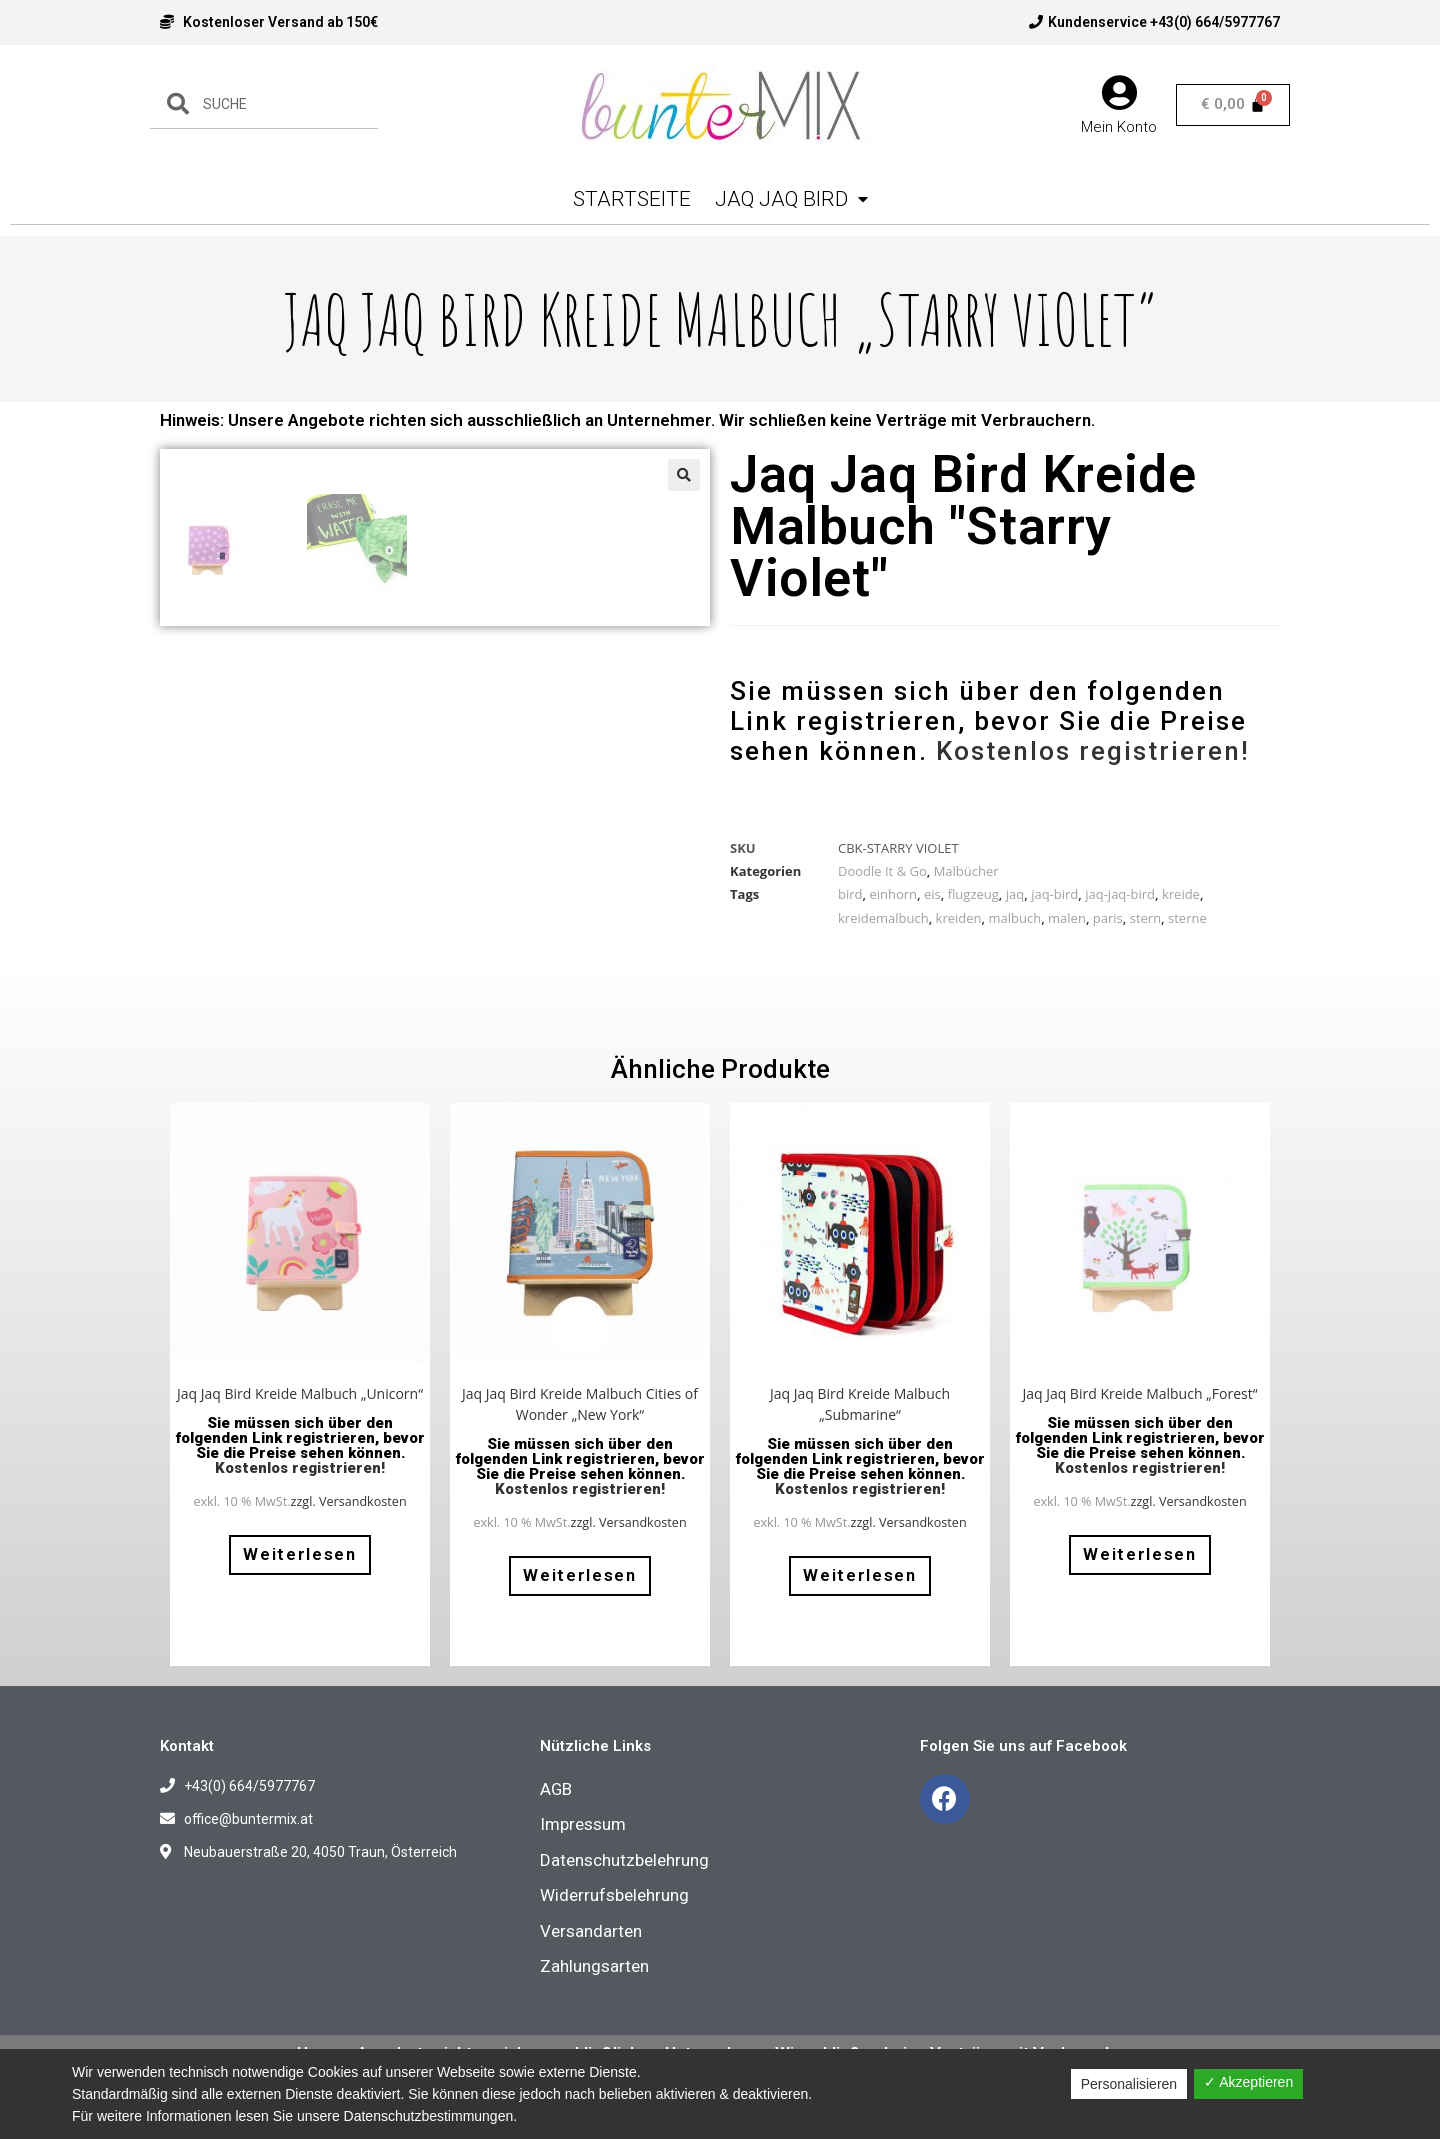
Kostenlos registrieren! (1093, 751)
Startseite (632, 199)
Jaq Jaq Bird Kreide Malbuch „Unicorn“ (300, 1410)
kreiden (959, 918)
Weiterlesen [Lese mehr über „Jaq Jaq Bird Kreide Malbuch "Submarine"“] (860, 1592)
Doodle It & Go (882, 871)
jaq (1015, 894)
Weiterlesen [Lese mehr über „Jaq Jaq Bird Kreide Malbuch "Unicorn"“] (300, 1571)
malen (1067, 918)
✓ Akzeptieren (1248, 2082)
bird (850, 894)
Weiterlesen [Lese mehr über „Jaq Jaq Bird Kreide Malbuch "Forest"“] (1140, 1571)
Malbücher (966, 871)
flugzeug (973, 894)
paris (1108, 918)
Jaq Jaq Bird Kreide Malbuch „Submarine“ (860, 1421)
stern (1145, 918)
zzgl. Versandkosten (349, 1518)
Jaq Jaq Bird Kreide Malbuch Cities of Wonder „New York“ (580, 1421)
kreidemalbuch (883, 918)
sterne (1187, 918)
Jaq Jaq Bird (791, 199)
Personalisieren (1129, 2084)
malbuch (1014, 918)
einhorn (893, 894)
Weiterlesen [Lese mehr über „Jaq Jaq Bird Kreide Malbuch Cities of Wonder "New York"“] (580, 1592)
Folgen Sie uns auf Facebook (1023, 1763)
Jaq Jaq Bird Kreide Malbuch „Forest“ (1139, 1410)
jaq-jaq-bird (1120, 894)
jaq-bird (1054, 894)
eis (932, 894)
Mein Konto (1119, 127)
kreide (1181, 894)
